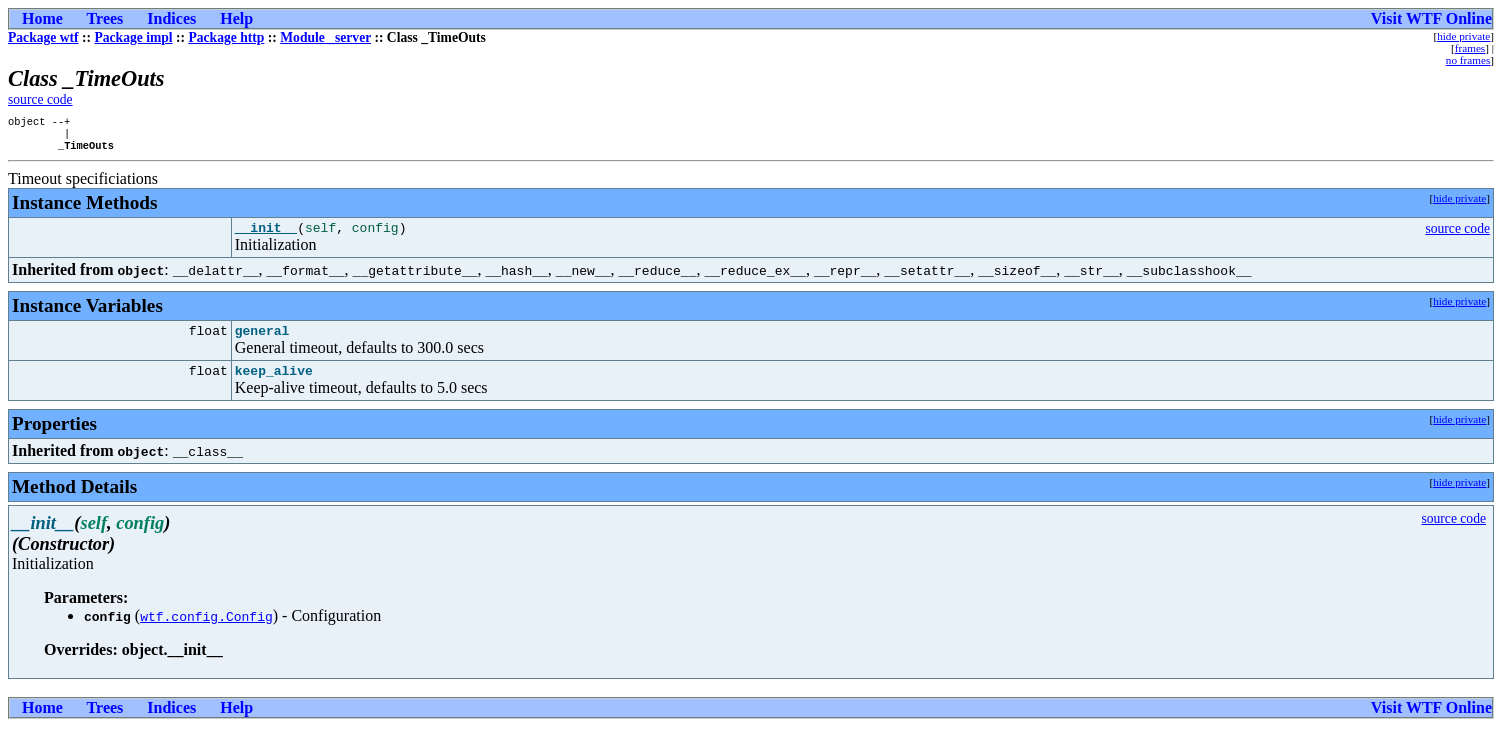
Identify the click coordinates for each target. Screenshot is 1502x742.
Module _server (325, 37)
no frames (1468, 60)
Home (42, 18)
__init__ (266, 236)
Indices (171, 18)
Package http (226, 37)
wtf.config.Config (206, 631)
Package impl (133, 37)
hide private (1463, 36)
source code (40, 99)
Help (236, 18)
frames (1470, 48)
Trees (105, 18)
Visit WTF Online (1431, 18)
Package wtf (43, 37)
